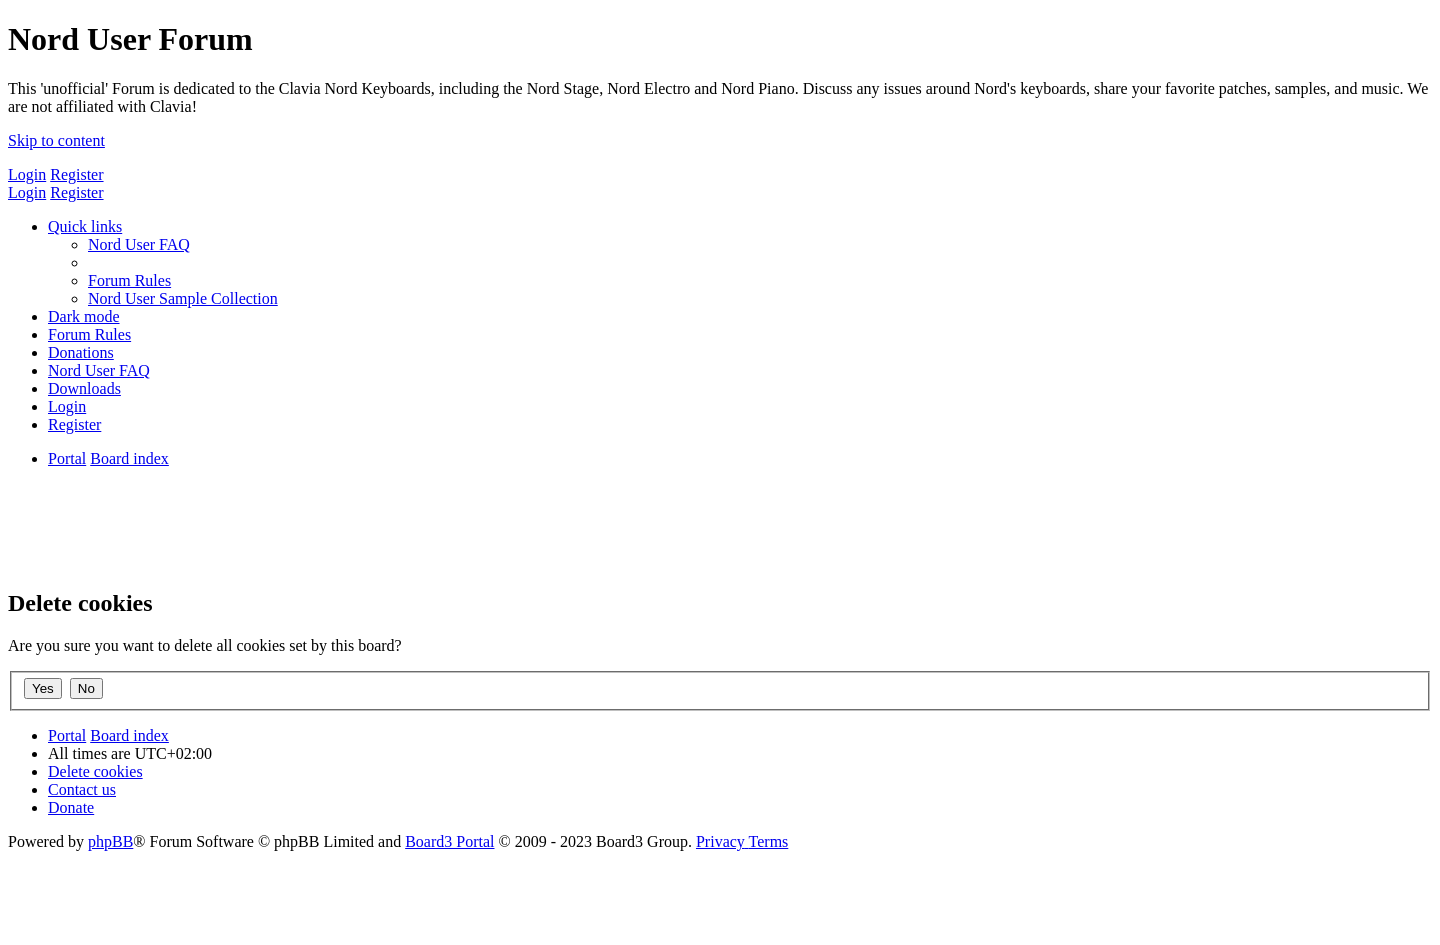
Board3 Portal (449, 841)
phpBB (110, 841)
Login (27, 174)
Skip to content (56, 140)
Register (76, 174)
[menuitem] (139, 244)
